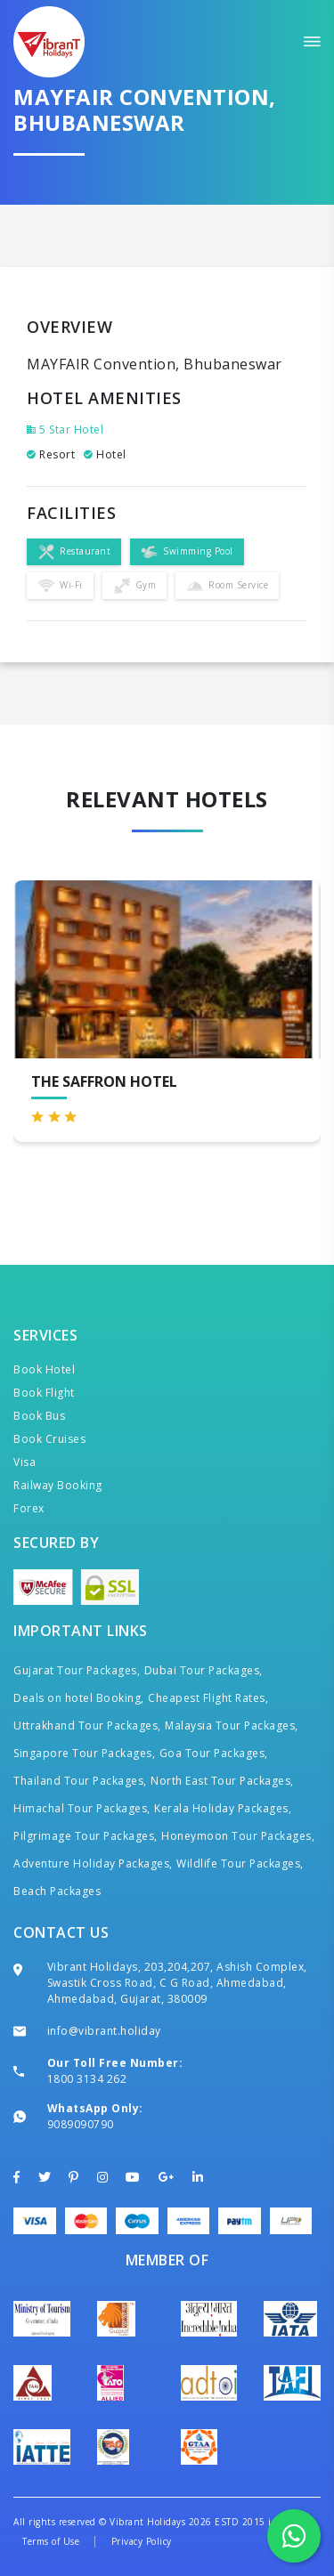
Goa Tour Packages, (213, 1753)
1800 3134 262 (87, 2078)
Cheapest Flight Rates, (208, 1697)
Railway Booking (57, 1485)
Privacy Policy (141, 2541)
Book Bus (39, 1415)
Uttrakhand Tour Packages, (87, 1725)
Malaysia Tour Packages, (231, 1725)
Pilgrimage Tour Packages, (85, 1835)
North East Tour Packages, (222, 1780)
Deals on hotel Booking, (78, 1697)
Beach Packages (57, 1891)
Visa (24, 1462)
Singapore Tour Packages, (84, 1753)
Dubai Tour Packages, (203, 1670)
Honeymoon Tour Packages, (237, 1835)
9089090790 (80, 2124)
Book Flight (44, 1392)
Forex (29, 1508)
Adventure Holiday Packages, (93, 1863)
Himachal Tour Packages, (82, 1808)
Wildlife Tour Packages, (240, 1863)
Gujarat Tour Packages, (76, 1670)
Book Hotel (44, 1369)
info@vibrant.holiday (104, 2030)
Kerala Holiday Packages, (222, 1808)
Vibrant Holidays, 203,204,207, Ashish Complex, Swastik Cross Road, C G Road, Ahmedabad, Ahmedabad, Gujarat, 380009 (177, 1982)
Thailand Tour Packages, (80, 1780)
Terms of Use (50, 2541)
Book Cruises (49, 1438)
